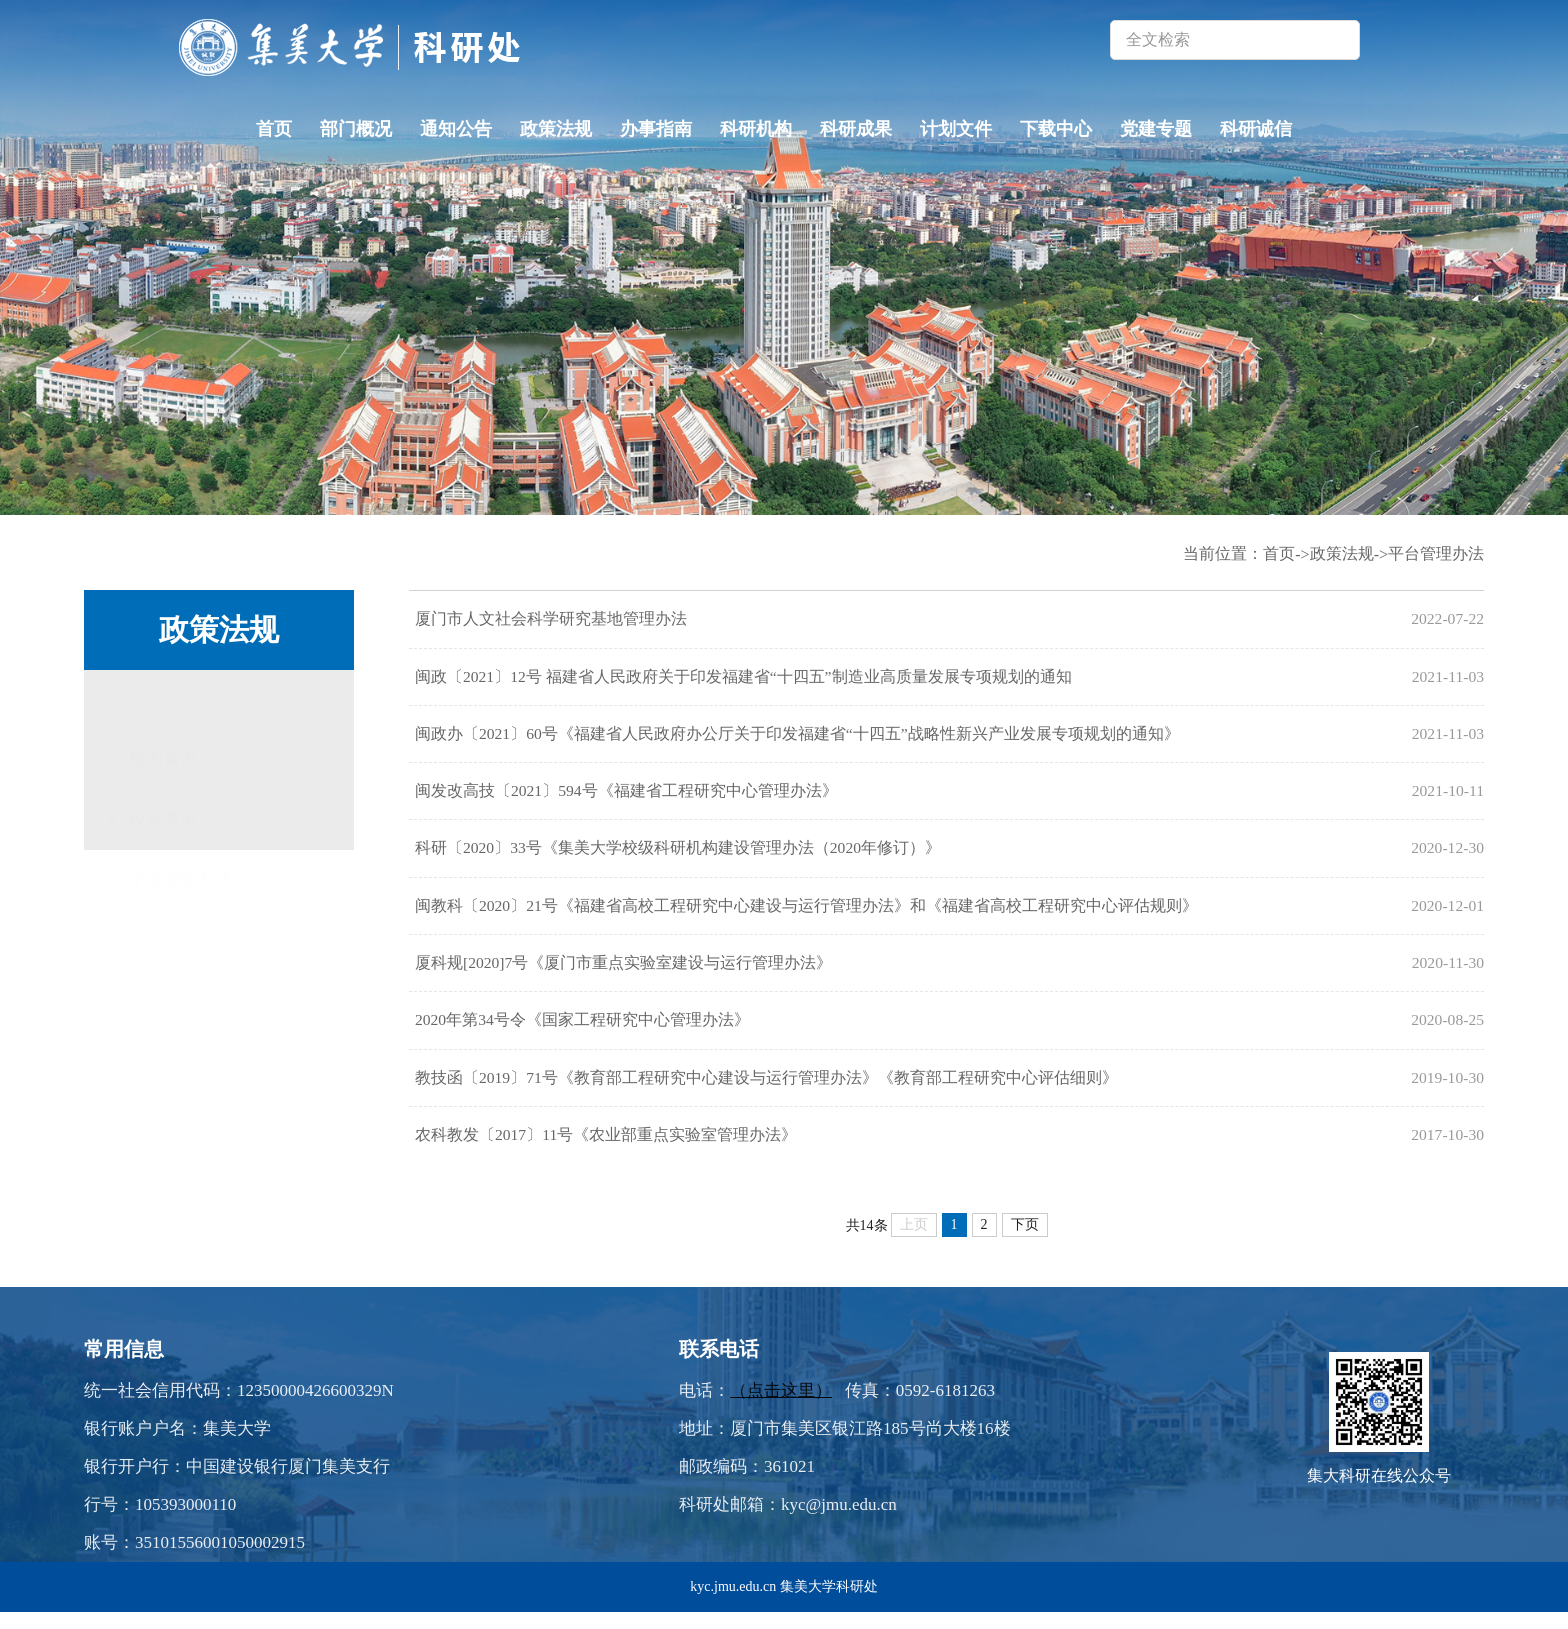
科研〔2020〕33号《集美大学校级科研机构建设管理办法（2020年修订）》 (678, 855)
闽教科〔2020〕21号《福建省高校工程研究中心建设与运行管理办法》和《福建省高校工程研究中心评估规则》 (806, 914)
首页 (274, 129)
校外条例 (163, 795)
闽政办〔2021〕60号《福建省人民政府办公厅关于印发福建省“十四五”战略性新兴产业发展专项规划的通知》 (797, 737)
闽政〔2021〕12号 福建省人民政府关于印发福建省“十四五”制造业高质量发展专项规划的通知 (743, 678)
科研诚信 (1256, 129)
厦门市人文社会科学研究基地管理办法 (550, 619)
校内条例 (163, 702)
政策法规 (556, 129)
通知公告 (456, 129)
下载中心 (1056, 129)
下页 (1025, 1241)
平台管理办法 (180, 855)
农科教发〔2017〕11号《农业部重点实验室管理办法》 (605, 1150)
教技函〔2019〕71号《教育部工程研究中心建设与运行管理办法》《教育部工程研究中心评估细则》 (766, 1091)
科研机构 (756, 129)
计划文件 (956, 129)
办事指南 (656, 129)
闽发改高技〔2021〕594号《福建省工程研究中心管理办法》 (626, 796)
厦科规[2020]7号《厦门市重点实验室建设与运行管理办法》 (623, 973)
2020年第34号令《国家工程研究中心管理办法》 (582, 1032)
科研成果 (856, 129)
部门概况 (356, 129)
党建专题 (1156, 129)
